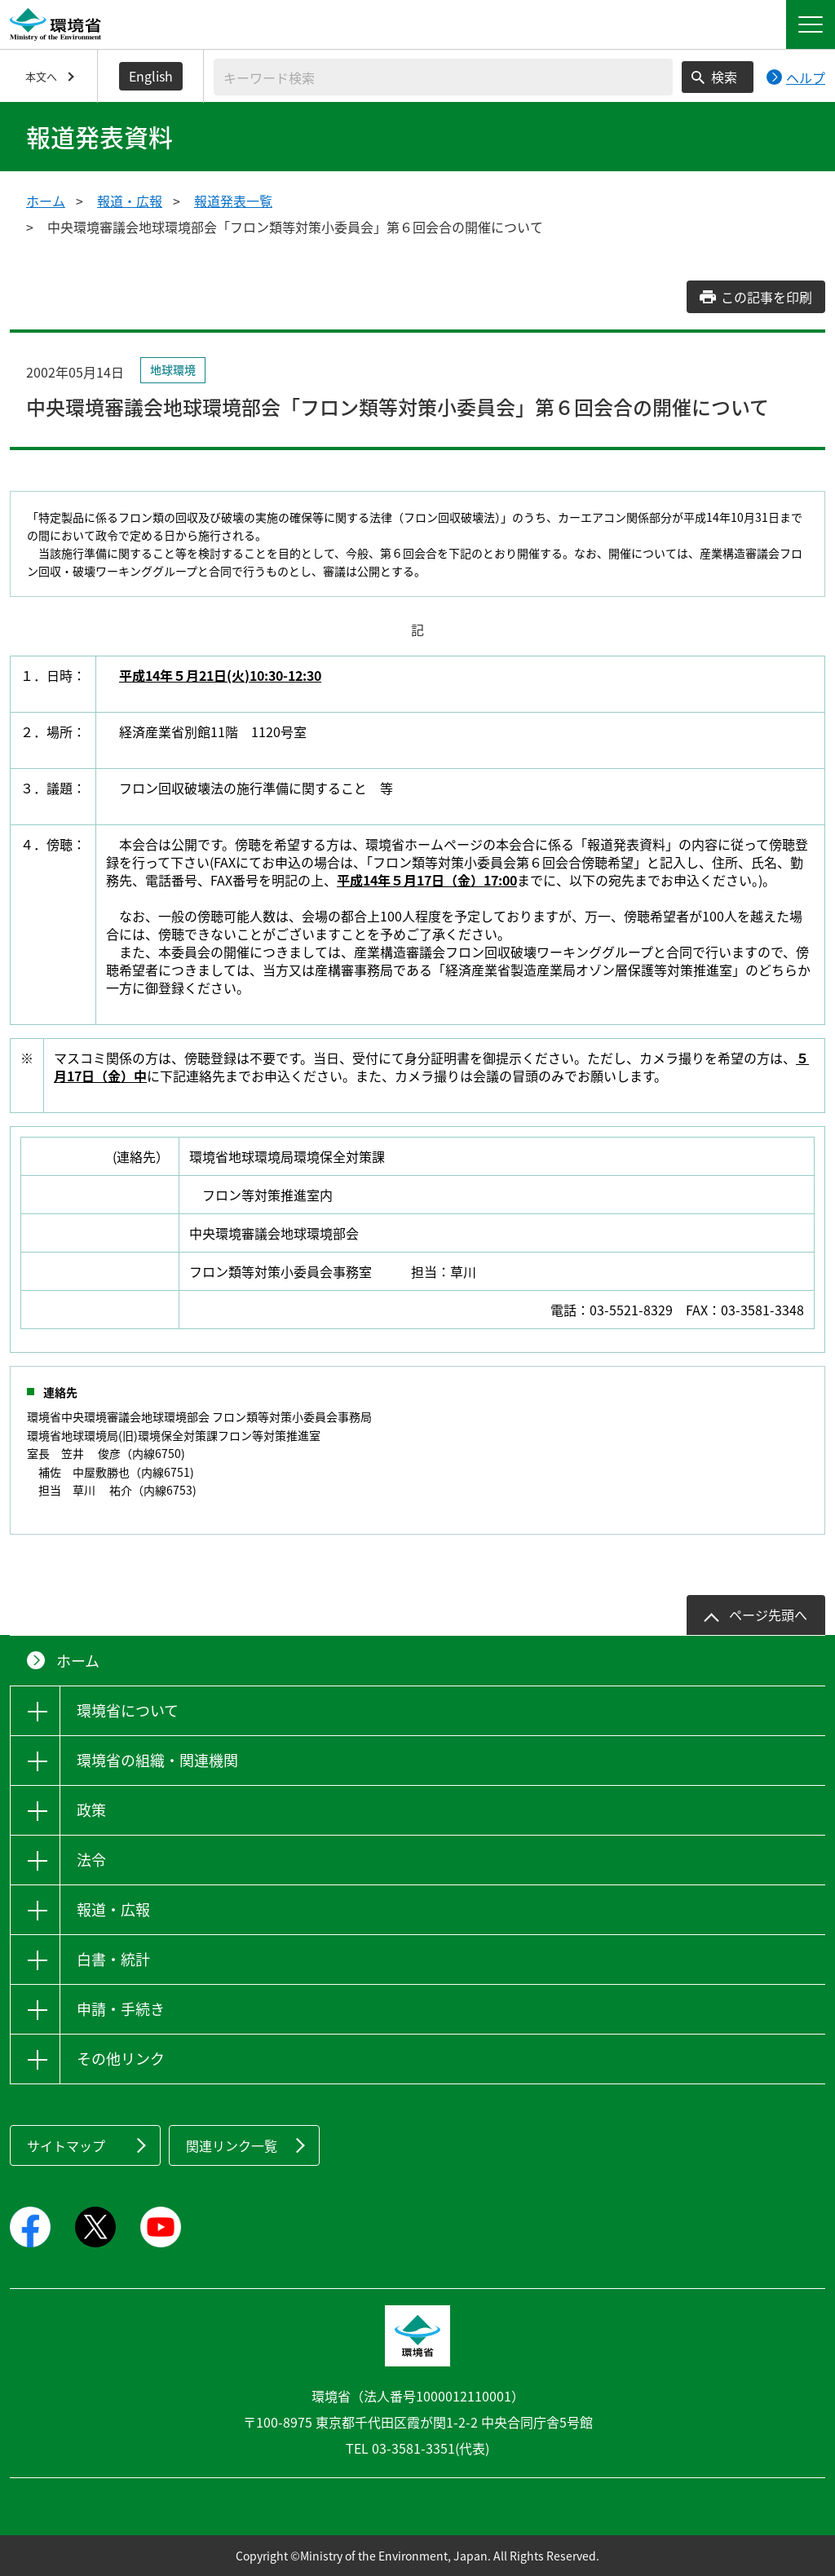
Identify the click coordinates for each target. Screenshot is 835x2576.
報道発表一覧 (233, 200)
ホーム (45, 200)
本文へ (41, 76)
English (151, 76)
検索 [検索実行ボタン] (724, 76)
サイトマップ (66, 2145)
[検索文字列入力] (443, 77)
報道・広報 (129, 200)
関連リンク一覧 (231, 2145)
